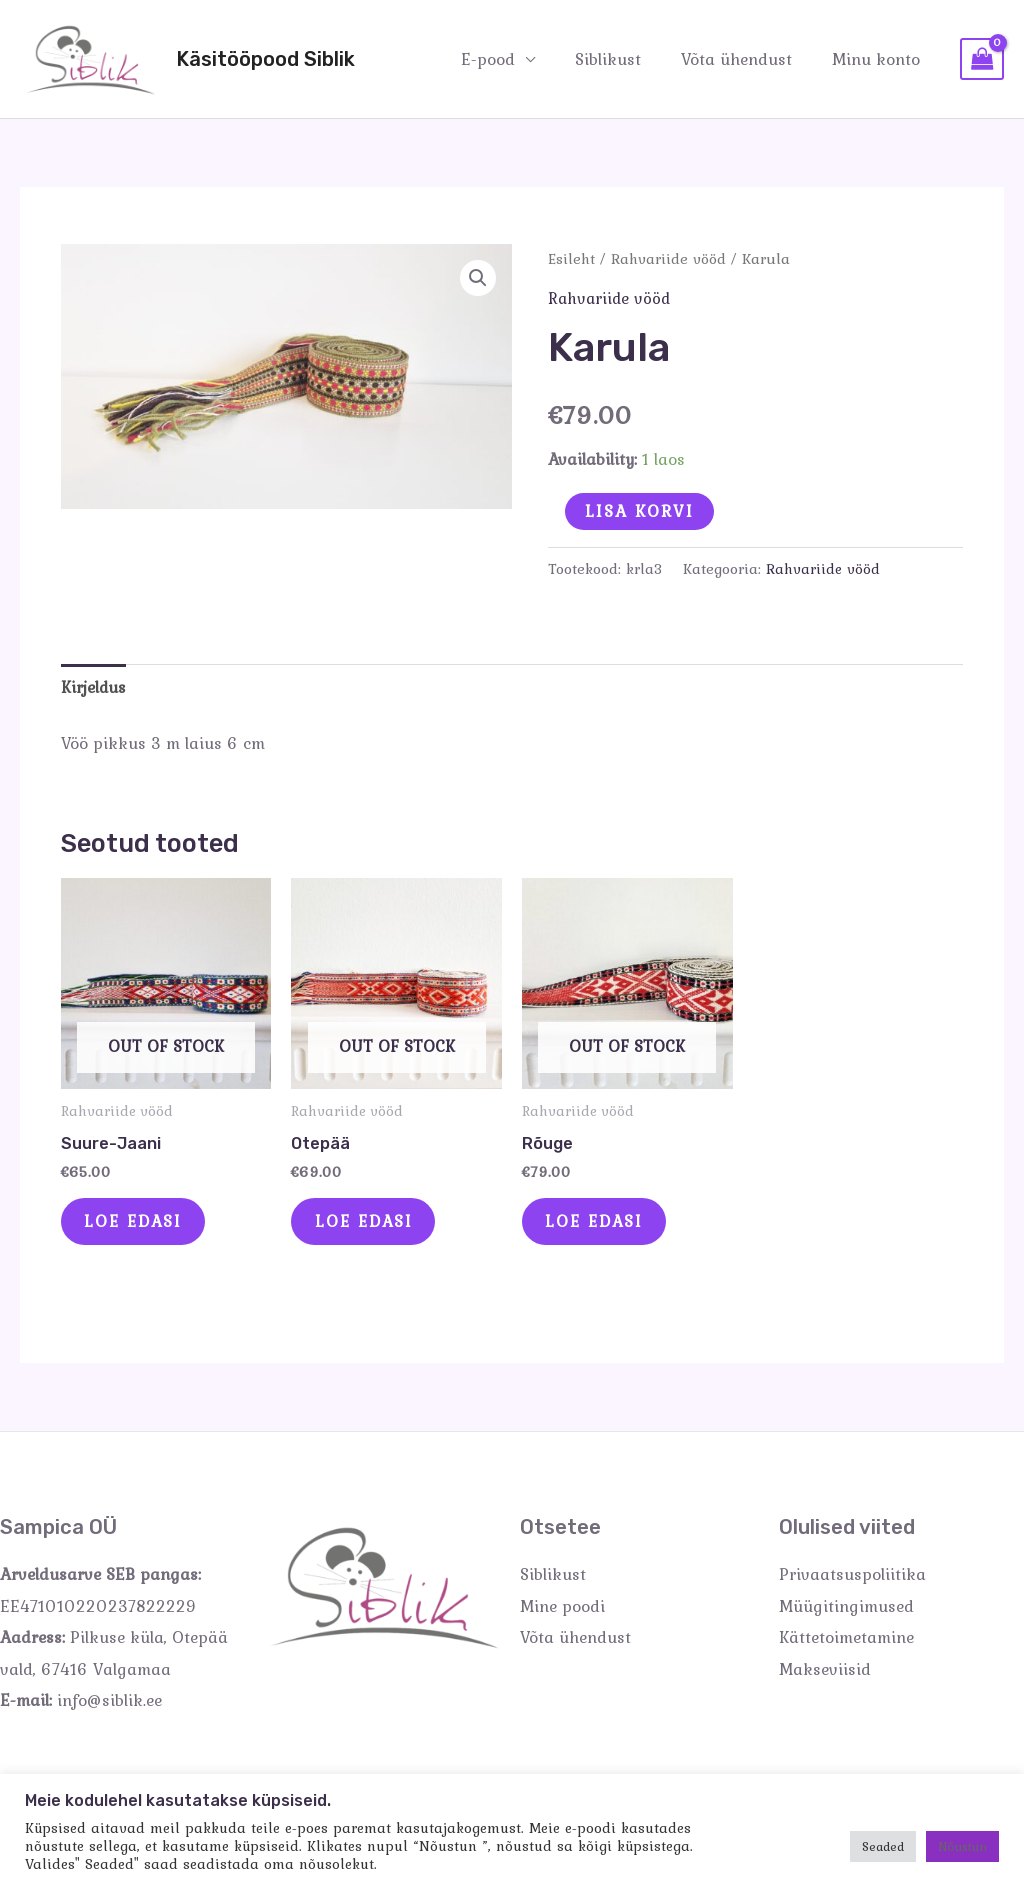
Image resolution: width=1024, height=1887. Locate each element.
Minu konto (879, 58)
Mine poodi (562, 1616)
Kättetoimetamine (846, 1647)
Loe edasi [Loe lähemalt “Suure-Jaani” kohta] (143, 1227)
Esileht (572, 258)
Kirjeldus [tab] (94, 687)
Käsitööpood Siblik (265, 59)
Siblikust (623, 58)
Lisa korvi (639, 510)
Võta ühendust (745, 58)
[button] (477, 279)
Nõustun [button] (962, 1846)
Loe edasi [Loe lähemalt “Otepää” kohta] (373, 1227)
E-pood (509, 58)
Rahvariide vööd (669, 258)
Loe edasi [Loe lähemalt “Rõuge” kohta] (604, 1227)
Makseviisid (825, 1679)
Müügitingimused (846, 1616)
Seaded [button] (883, 1846)
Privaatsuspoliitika (852, 1584)
